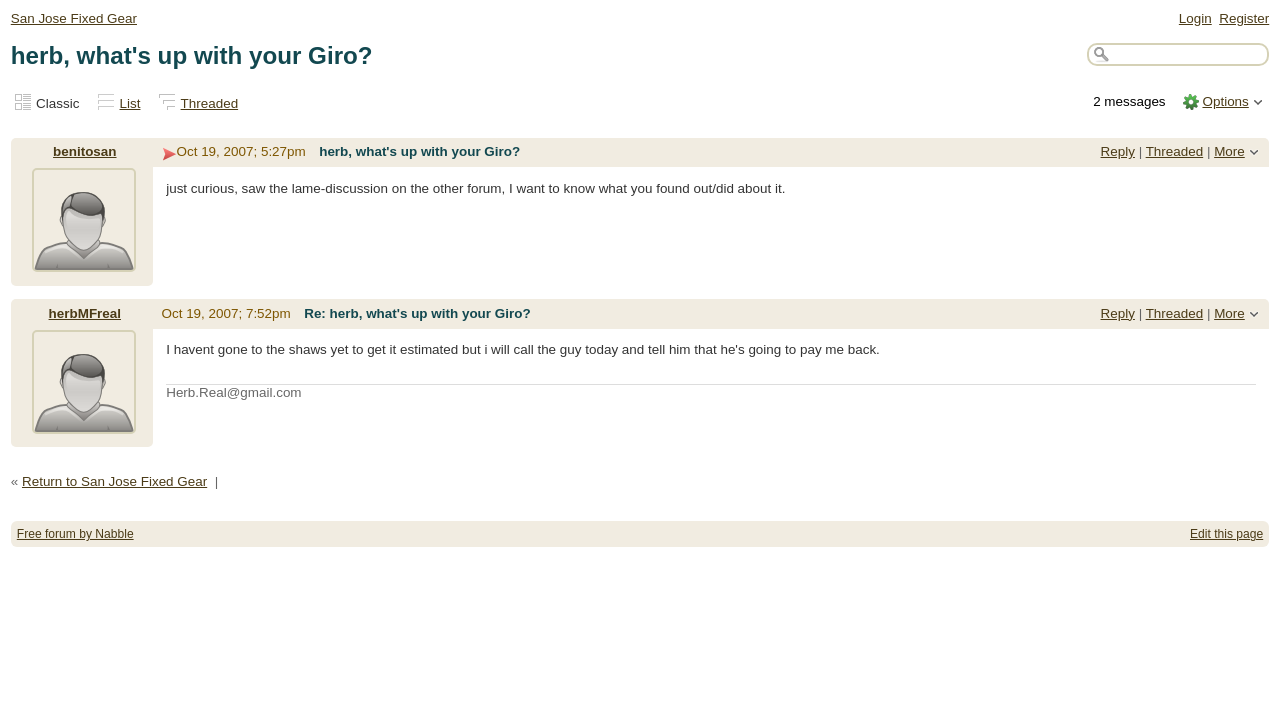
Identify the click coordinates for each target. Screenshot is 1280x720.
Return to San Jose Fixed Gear (114, 481)
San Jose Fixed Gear (74, 18)
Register (1244, 18)
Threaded (210, 103)
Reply (1118, 151)
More (1229, 151)
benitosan (84, 151)
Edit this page (1226, 534)
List (130, 103)
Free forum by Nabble (75, 534)
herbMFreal (85, 313)
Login (1195, 18)
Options (1225, 101)
